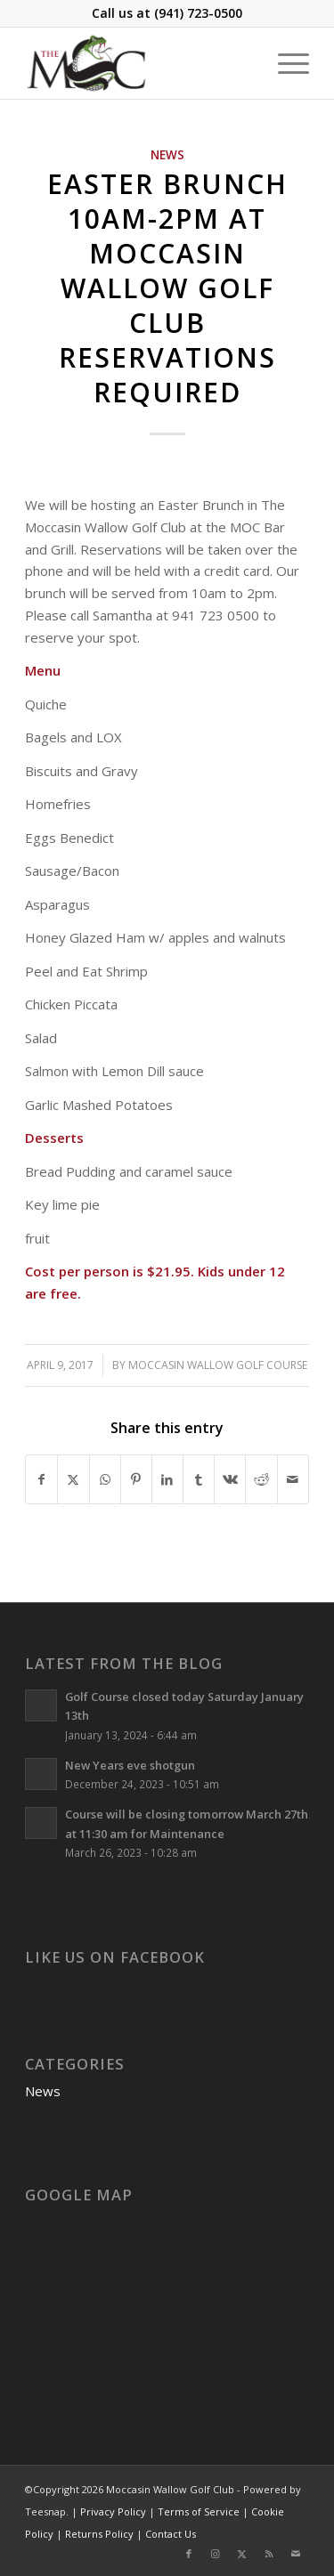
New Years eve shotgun (130, 1765)
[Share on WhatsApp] (105, 1479)
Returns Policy (99, 2533)
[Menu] (284, 63)
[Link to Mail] (295, 2553)
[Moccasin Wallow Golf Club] (138, 63)
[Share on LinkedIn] (167, 1479)
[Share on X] (73, 1479)
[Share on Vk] (230, 1479)
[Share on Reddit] (261, 1479)
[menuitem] (284, 63)
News (167, 155)
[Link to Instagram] (215, 2553)
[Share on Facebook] (41, 1479)
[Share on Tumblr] (198, 1479)
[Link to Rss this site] (269, 2553)
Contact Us (170, 2533)
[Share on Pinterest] (136, 1479)
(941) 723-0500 (198, 12)
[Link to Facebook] (188, 2553)
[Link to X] (242, 2553)
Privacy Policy (113, 2511)
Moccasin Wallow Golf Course (217, 1365)
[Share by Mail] (293, 1479)
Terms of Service (199, 2511)
